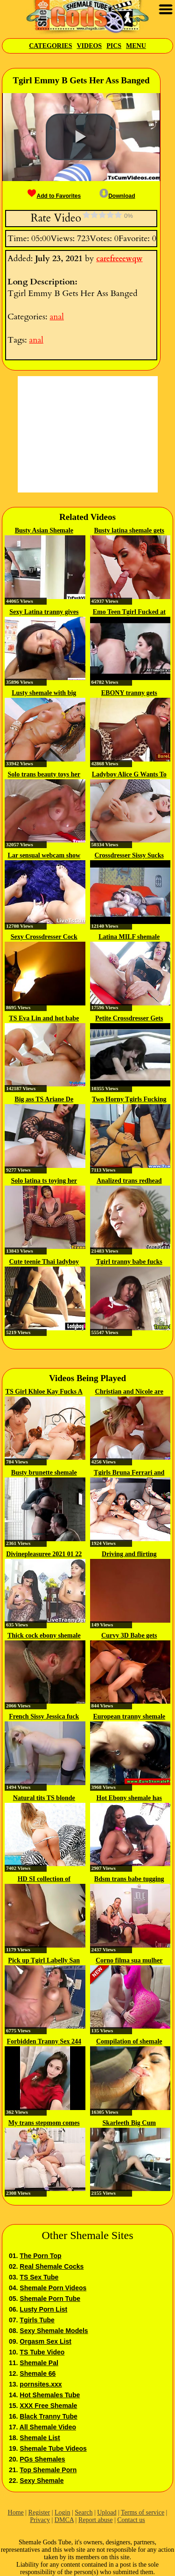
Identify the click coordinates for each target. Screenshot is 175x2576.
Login (62, 2512)
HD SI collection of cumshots (44, 1879)
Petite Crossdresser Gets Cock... (129, 1019)
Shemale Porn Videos (53, 2288)
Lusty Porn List (43, 2309)
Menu (136, 45)
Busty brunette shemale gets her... (44, 1473)
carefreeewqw (119, 259)
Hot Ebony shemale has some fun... (129, 1798)
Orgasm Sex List (45, 2341)
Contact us (131, 2519)
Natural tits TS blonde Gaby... (44, 1798)
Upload (106, 2512)
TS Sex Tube (39, 2277)
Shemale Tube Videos (53, 2448)
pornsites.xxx (41, 2384)
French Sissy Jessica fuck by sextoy (44, 1717)
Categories (50, 45)
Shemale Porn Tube (50, 2298)
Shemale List (40, 2437)
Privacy (40, 2519)
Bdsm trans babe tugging (129, 1878)
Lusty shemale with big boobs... (44, 693)
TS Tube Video (42, 2352)
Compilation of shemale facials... (129, 2042)
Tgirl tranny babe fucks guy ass (129, 1262)
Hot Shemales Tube (50, 2395)
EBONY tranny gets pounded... (129, 693)
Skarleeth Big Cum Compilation (129, 2123)
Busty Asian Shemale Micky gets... (44, 531)
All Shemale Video (48, 2427)
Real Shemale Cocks (52, 2266)
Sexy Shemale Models (54, 2330)
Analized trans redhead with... (129, 1181)
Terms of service (142, 2512)
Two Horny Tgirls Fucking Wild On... (129, 1100)
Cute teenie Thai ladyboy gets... (44, 1262)
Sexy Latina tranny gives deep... (43, 612)
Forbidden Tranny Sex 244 (44, 2041)
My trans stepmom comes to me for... (44, 2123)
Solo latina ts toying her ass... (44, 1181)
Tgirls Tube (37, 2320)
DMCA (64, 2519)
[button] (81, 137)
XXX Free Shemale (48, 2405)
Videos (89, 45)
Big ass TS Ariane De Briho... (43, 1100)
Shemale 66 (38, 2373)
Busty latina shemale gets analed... (129, 531)
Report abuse (95, 2519)
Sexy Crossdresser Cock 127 (44, 937)
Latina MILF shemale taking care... (129, 937)
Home (16, 2512)
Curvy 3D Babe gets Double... (129, 1636)
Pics (113, 45)
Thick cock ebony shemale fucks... (44, 1636)
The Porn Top (40, 2255)
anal (56, 317)
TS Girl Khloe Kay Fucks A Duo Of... (44, 1392)
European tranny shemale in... (129, 1717)
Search (83, 2512)
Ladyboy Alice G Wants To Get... (129, 775)
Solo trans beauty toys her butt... (43, 775)
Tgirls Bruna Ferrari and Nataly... (129, 1473)
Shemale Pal (39, 2363)
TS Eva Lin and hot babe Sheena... (44, 1019)
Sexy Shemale (41, 2480)
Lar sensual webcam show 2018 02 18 (43, 856)
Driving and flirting (129, 1554)
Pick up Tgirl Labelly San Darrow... (44, 1961)
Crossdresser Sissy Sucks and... (129, 856)
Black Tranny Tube (48, 2416)
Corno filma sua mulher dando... (129, 1961)
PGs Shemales (42, 2459)
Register (39, 2512)
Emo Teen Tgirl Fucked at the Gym (129, 612)
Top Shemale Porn (48, 2470)
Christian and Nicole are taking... (129, 1392)
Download (117, 196)
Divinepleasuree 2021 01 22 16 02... (44, 1555)
